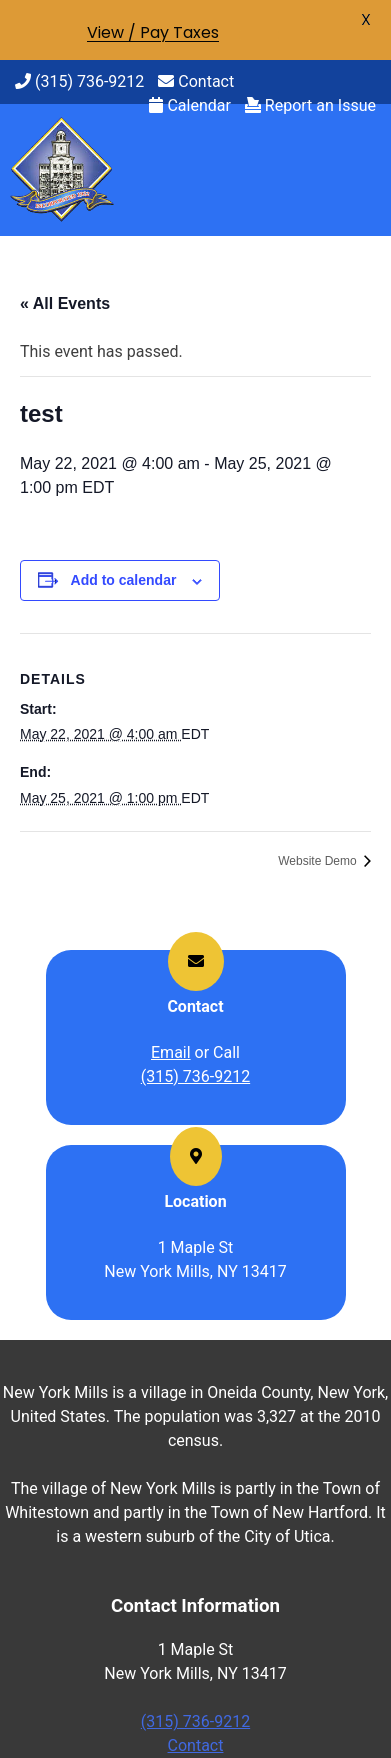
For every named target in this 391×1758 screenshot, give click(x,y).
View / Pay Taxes (153, 32)
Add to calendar (124, 580)
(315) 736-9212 (79, 81)
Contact (196, 81)
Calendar (189, 105)
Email (171, 1052)
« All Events (65, 303)
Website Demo (319, 861)
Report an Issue (310, 105)
